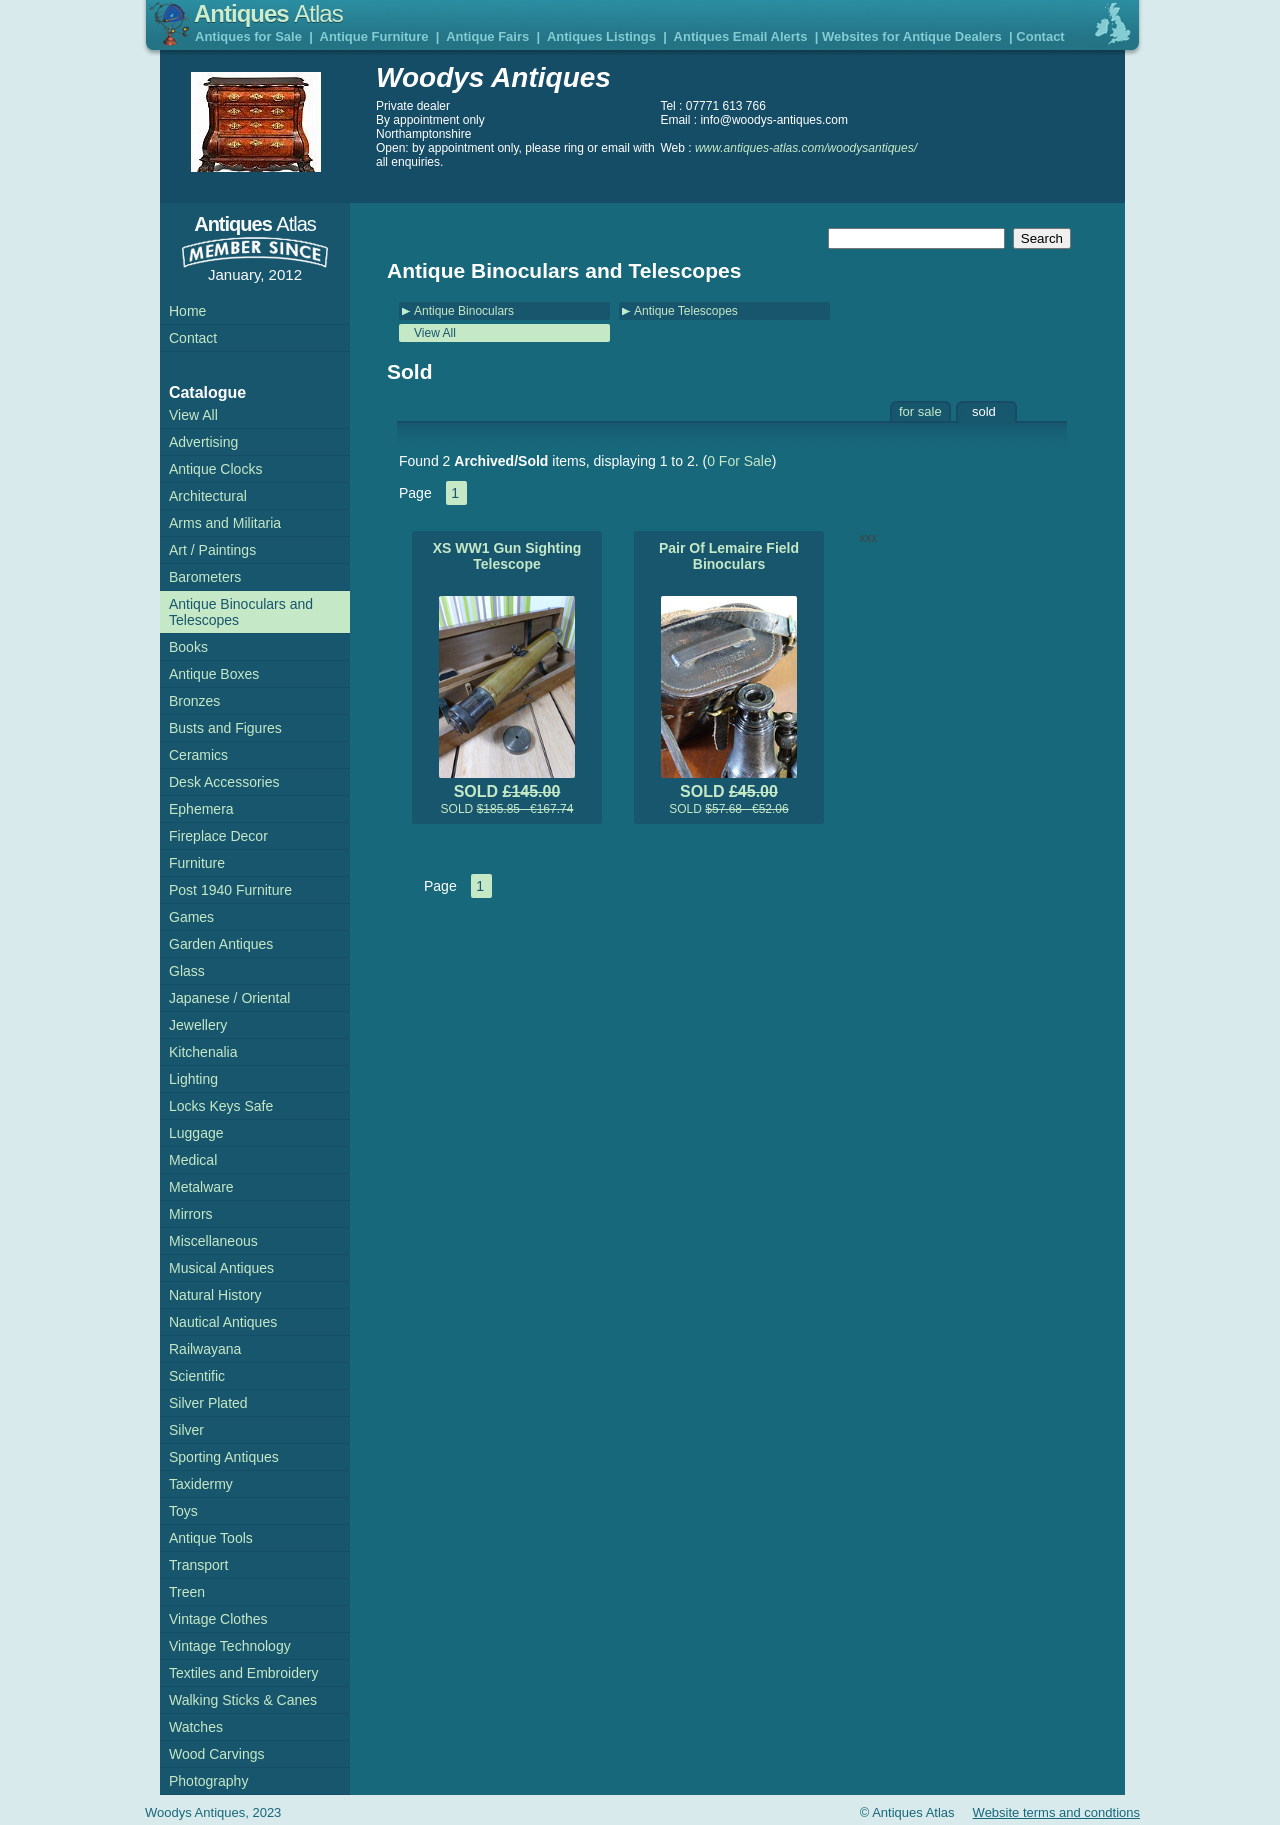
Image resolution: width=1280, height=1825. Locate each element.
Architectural (208, 496)
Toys (183, 1511)
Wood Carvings (216, 1754)
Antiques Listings (601, 36)
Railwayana (205, 1349)
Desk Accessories (224, 782)
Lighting (193, 1079)
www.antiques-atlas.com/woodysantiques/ (806, 148)
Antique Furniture (374, 36)
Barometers (205, 577)
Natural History (215, 1295)
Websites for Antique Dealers (912, 36)
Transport (198, 1565)
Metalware (201, 1187)
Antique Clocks (215, 469)
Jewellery (198, 1025)
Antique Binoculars (464, 311)
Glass (187, 971)
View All (435, 333)
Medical (193, 1160)
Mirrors (191, 1214)
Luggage (196, 1133)
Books (188, 647)
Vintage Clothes (218, 1619)
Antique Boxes (214, 674)
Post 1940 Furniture (230, 890)
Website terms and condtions (1056, 1812)
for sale (920, 411)
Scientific (197, 1376)
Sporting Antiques (224, 1457)
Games (191, 917)
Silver (186, 1430)
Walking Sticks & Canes (243, 1700)
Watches (196, 1727)
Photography (208, 1781)
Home (187, 311)
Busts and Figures (225, 728)
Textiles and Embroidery (243, 1673)
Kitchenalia (203, 1052)
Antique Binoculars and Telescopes (241, 612)
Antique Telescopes (686, 311)
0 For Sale (739, 461)
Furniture (197, 863)
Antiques (268, 13)
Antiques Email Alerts (741, 36)
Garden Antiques (221, 944)
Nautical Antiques (223, 1322)
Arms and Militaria (225, 523)
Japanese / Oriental (229, 998)
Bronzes (194, 701)
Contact (1040, 36)
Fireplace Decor (218, 836)
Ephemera (201, 809)
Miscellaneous (213, 1241)
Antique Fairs (487, 36)
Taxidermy (201, 1484)
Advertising (203, 442)
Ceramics (198, 755)
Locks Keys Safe (221, 1106)
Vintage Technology (230, 1646)
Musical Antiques (221, 1268)
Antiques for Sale (248, 36)
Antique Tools (211, 1538)
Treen (187, 1592)
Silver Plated (208, 1403)
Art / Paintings (212, 550)
